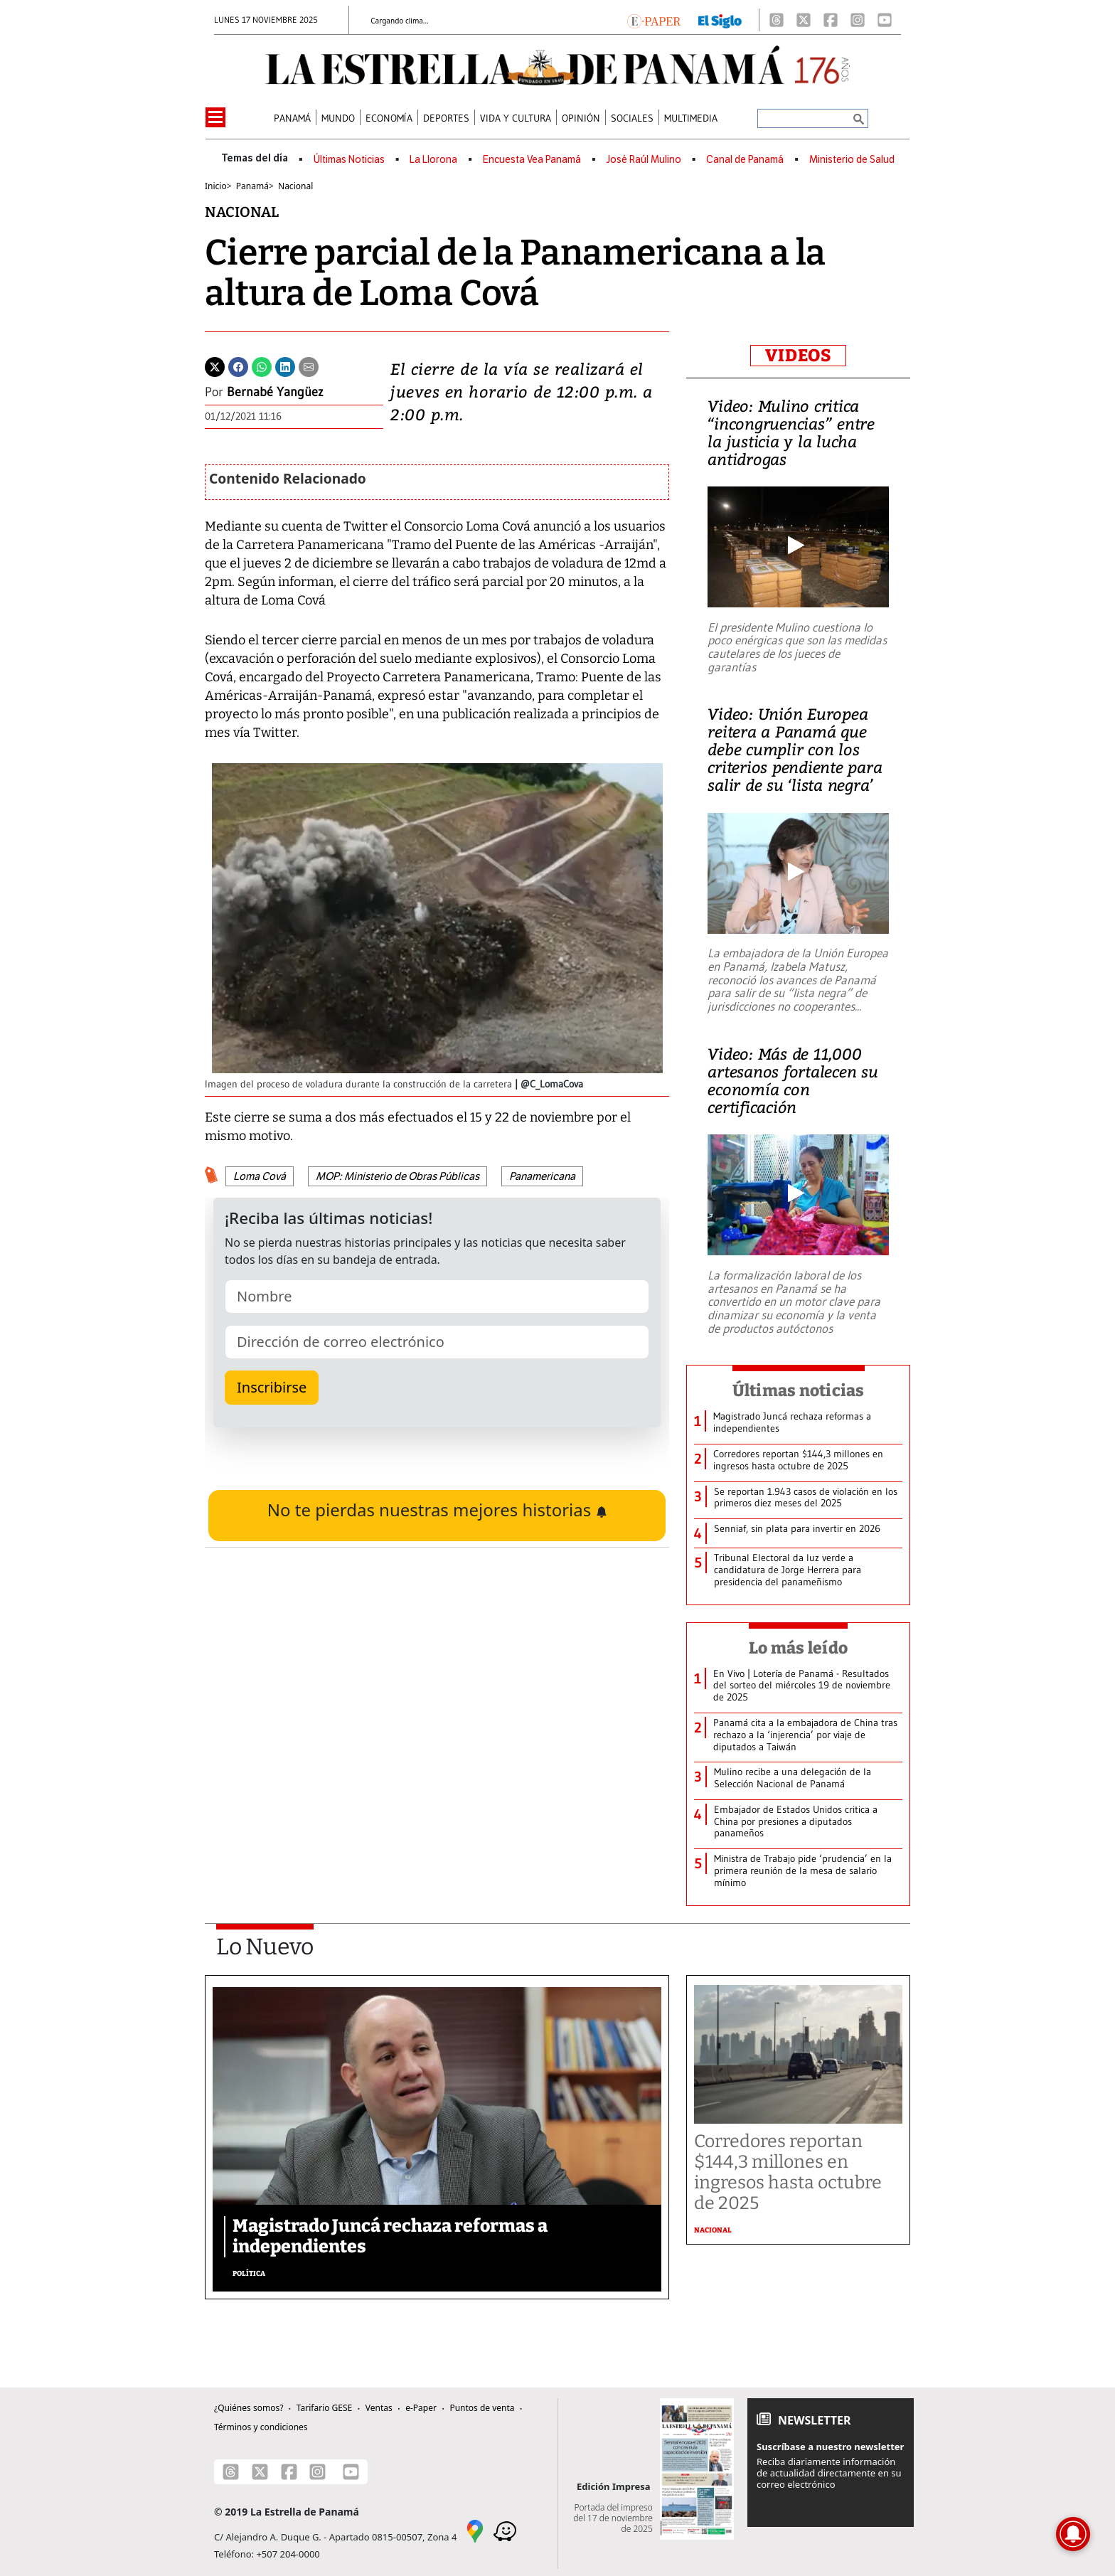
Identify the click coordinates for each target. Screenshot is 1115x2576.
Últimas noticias (798, 1390)
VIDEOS (798, 356)
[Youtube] (884, 20)
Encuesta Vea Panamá (532, 160)
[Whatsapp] (262, 365)
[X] (803, 20)
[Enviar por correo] (309, 365)
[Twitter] (215, 365)
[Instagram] (857, 20)
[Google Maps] (475, 2529)
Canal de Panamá (745, 160)
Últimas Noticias (349, 160)
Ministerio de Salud (852, 160)
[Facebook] (830, 20)
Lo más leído (798, 1648)
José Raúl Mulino (644, 160)
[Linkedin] (285, 365)
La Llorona (433, 160)
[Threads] (776, 20)
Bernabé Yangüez (275, 392)
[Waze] (505, 2529)
